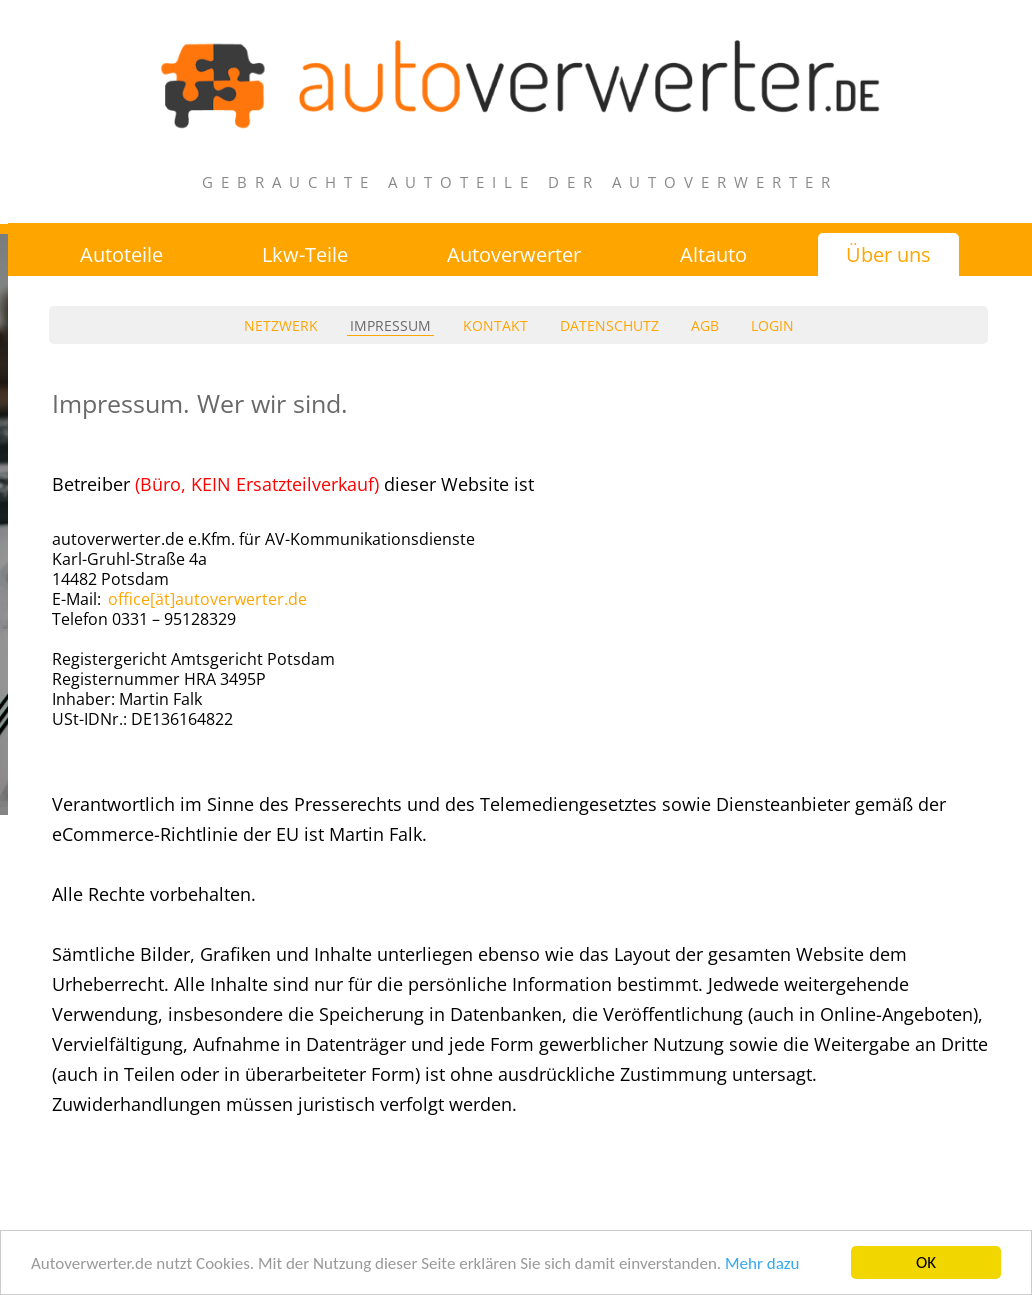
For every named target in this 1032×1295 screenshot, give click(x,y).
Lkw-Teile (305, 254)
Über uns (888, 254)
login (772, 325)
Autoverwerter (514, 254)
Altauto (713, 254)
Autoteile (121, 254)
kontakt (495, 325)
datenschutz (609, 325)
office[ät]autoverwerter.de (207, 599)
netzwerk (281, 325)
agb (705, 325)
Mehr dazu (762, 1263)
